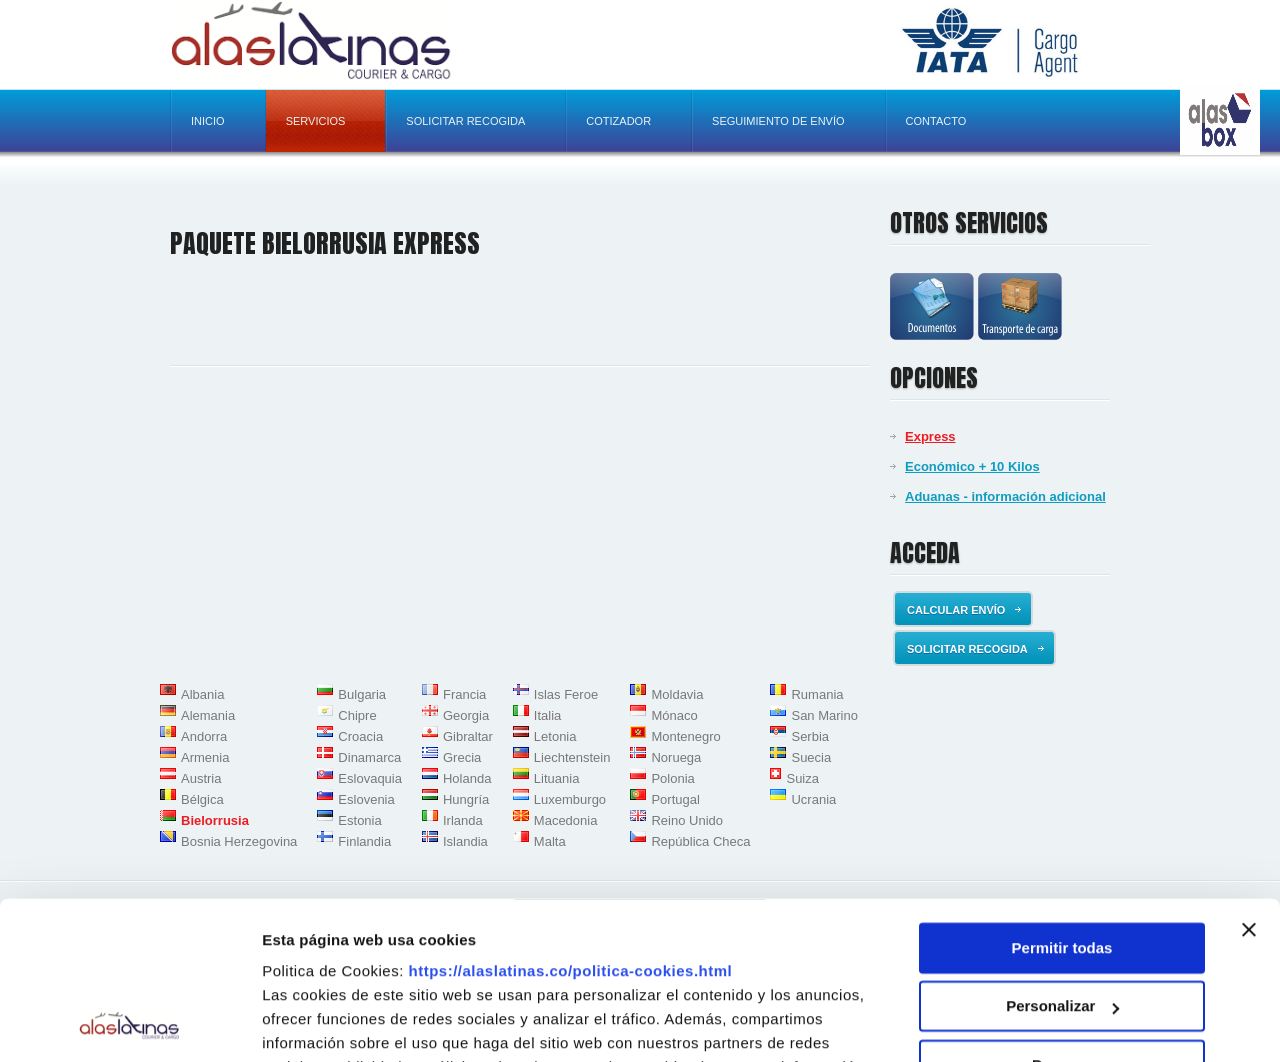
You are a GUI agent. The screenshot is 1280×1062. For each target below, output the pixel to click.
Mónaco (674, 715)
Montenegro (685, 736)
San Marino (824, 715)
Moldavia (677, 694)
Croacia (360, 736)
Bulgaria (362, 694)
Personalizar (1062, 858)
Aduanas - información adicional (1005, 496)
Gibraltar (468, 736)
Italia (547, 715)
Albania (202, 694)
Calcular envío (964, 610)
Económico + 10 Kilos (972, 466)
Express (930, 436)
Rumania (817, 694)
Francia (464, 694)
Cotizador (618, 121)
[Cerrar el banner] (1249, 782)
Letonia (555, 736)
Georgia (466, 715)
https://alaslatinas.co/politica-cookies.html (571, 823)
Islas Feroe (566, 694)
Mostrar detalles (320, 1022)
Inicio (208, 121)
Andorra (204, 736)
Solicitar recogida (465, 121)
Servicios (316, 121)
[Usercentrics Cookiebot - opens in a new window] (129, 1023)
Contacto (936, 121)
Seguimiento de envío (778, 121)
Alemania (208, 715)
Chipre (357, 715)
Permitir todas (1062, 800)
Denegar (1062, 917)
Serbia (810, 736)
